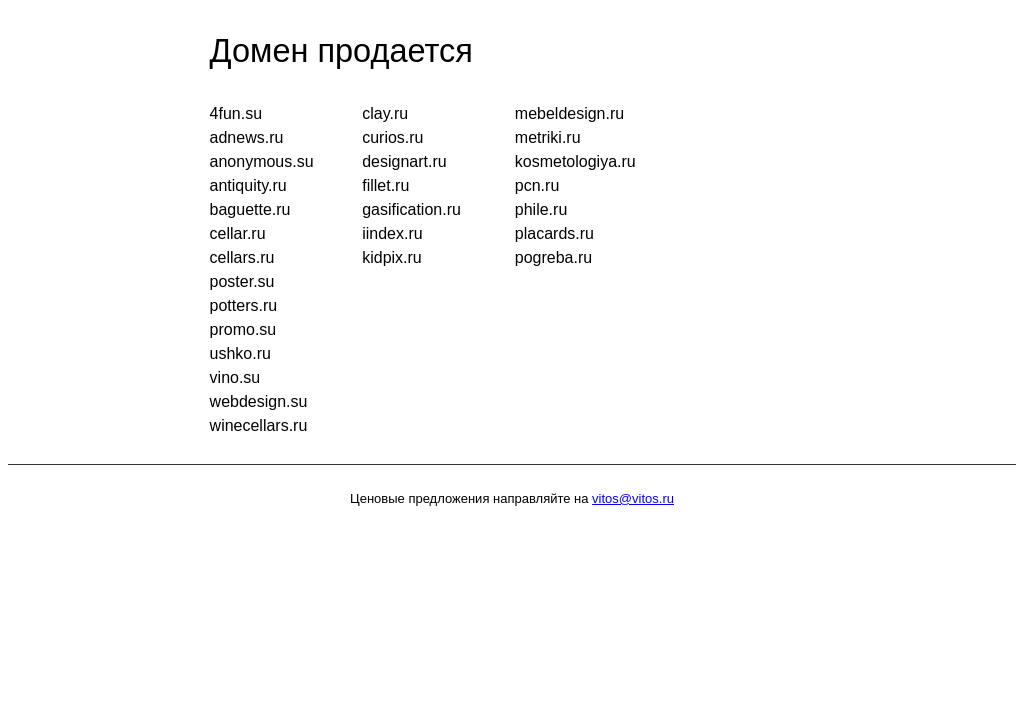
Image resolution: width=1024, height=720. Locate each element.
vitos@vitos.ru (633, 498)
